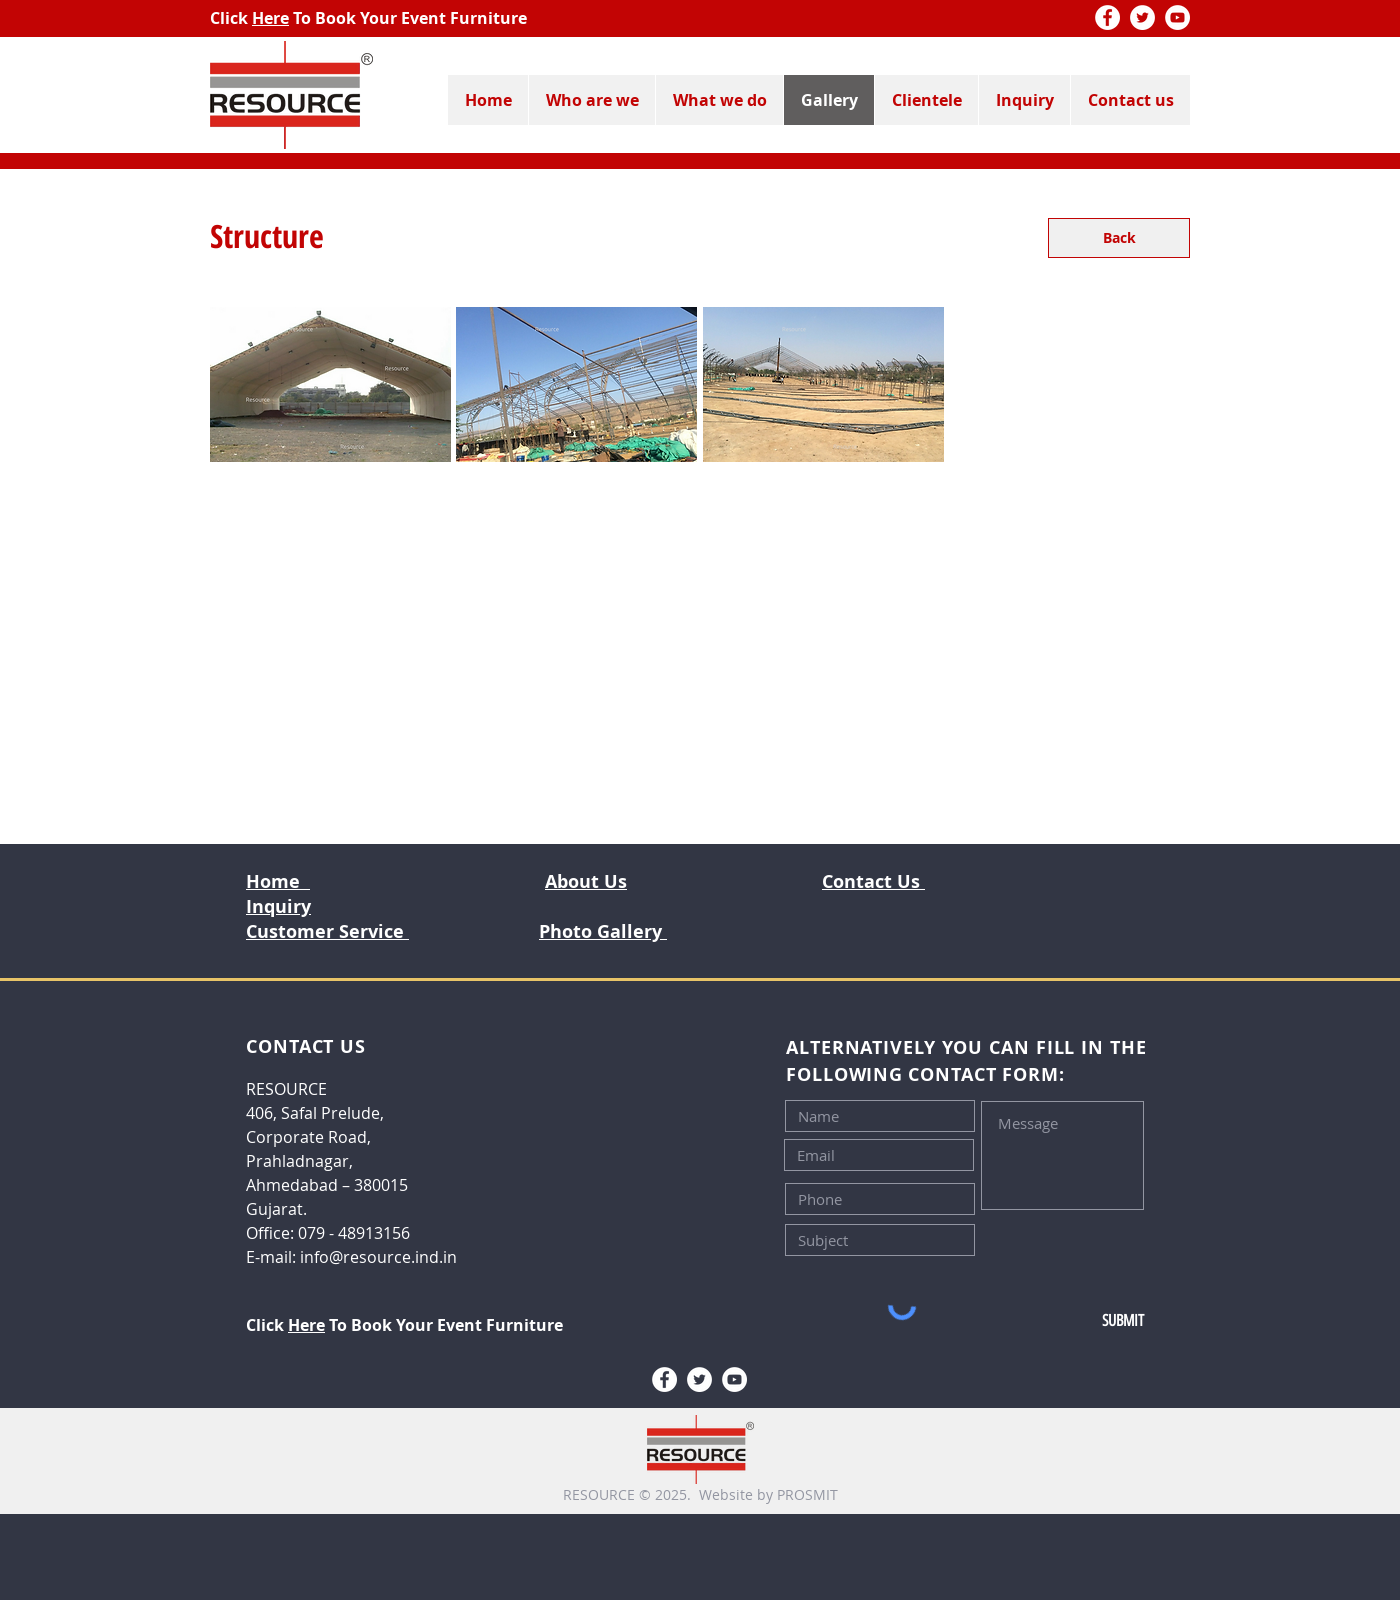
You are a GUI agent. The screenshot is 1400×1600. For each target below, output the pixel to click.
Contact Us (873, 881)
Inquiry (278, 906)
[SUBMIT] (1077, 1321)
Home (278, 881)
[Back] (1119, 238)
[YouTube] (1177, 17)
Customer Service (327, 931)
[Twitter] (1142, 17)
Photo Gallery (603, 931)
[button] (330, 384)
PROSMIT (807, 1494)
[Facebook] (1107, 17)
